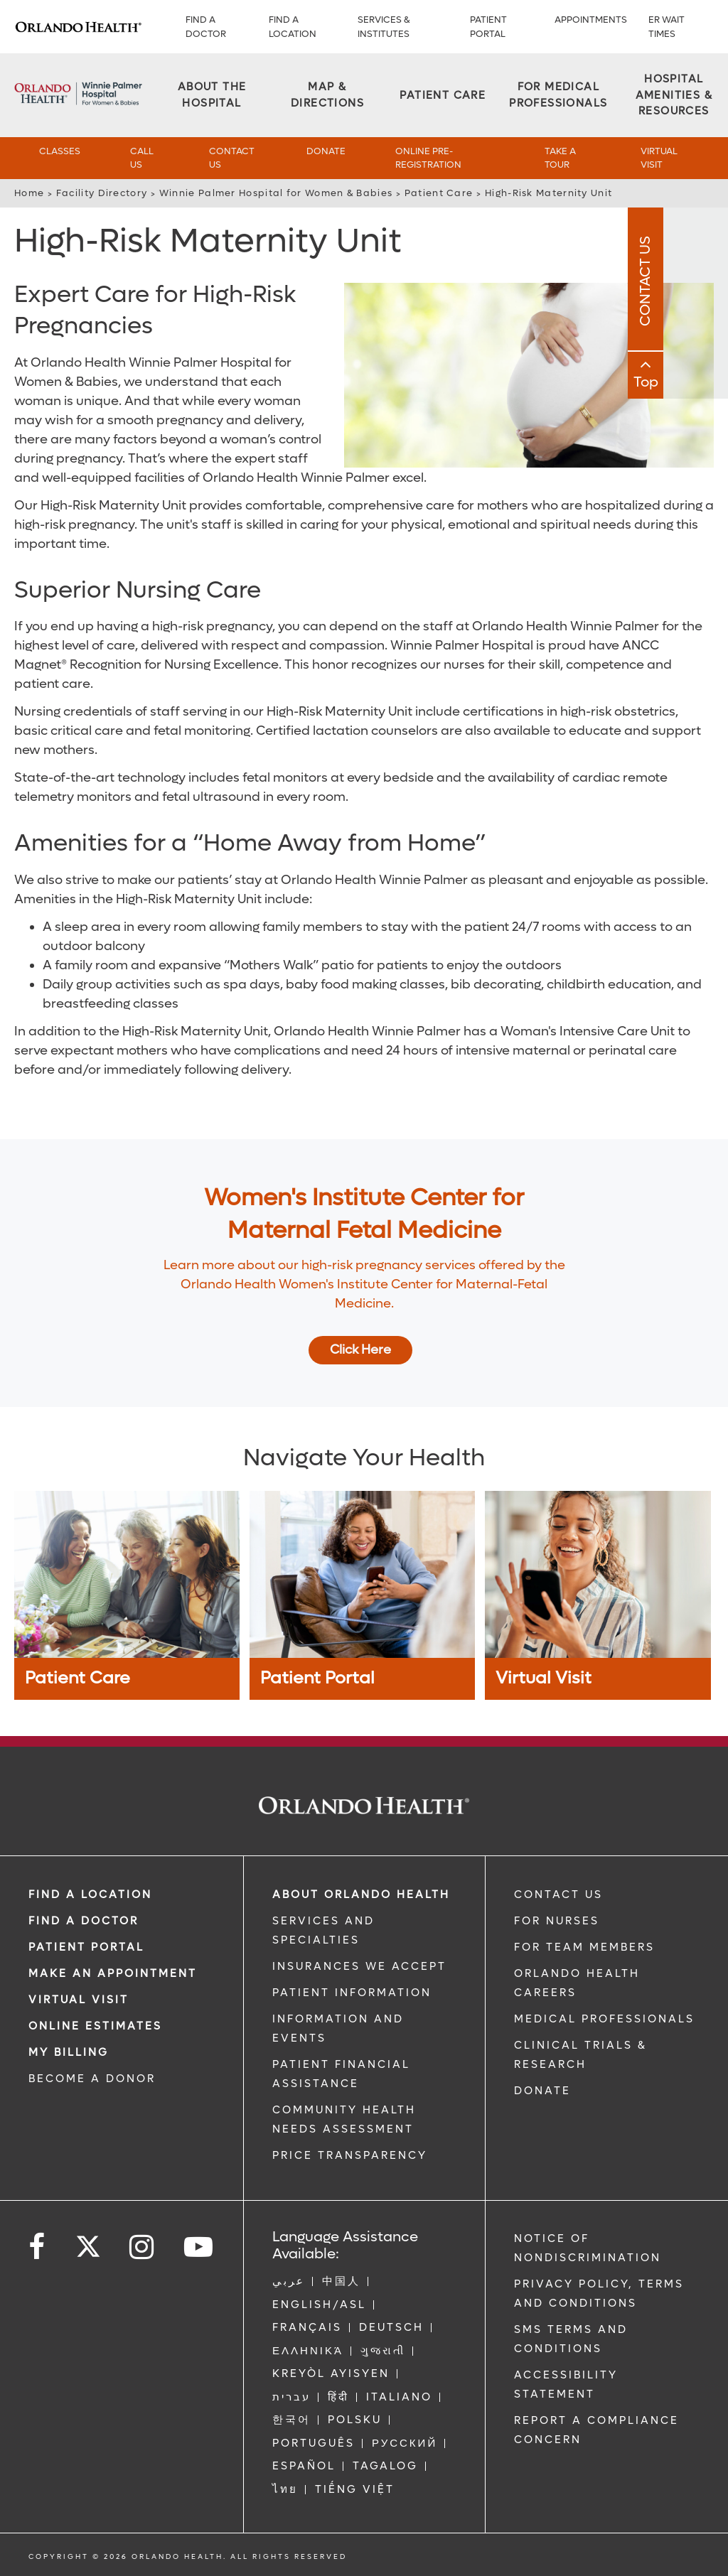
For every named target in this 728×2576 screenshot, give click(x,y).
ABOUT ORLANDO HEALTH (361, 1894)
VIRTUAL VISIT (78, 2000)
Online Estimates (95, 2026)
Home (29, 193)
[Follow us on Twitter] (88, 2242)
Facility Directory (101, 193)
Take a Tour (560, 158)
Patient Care (439, 193)
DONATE (542, 2091)
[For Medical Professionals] (558, 95)
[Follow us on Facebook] (37, 2247)
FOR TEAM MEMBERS (584, 1947)
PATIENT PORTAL (488, 27)
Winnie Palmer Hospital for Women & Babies (275, 193)
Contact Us (232, 158)
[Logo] (78, 26)
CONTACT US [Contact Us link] (558, 1894)
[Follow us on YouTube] (199, 2247)
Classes (59, 151)
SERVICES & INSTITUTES (384, 27)
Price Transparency (349, 2155)
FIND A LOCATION (292, 27)
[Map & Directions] (327, 95)
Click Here (360, 1350)
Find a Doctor (206, 27)
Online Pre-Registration (428, 158)
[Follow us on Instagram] (142, 2247)
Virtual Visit (659, 158)
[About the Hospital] (212, 95)
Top (710, 386)
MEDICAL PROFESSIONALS (604, 2019)
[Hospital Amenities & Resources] (674, 95)
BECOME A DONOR (92, 2078)
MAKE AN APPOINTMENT (112, 1973)
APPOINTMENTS (591, 20)
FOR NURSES (556, 1921)
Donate (326, 151)
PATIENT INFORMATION (352, 1992)
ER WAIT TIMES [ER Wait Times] (666, 27)
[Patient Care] (443, 95)
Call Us (142, 158)
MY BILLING (68, 2052)
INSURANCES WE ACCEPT (359, 1966)
